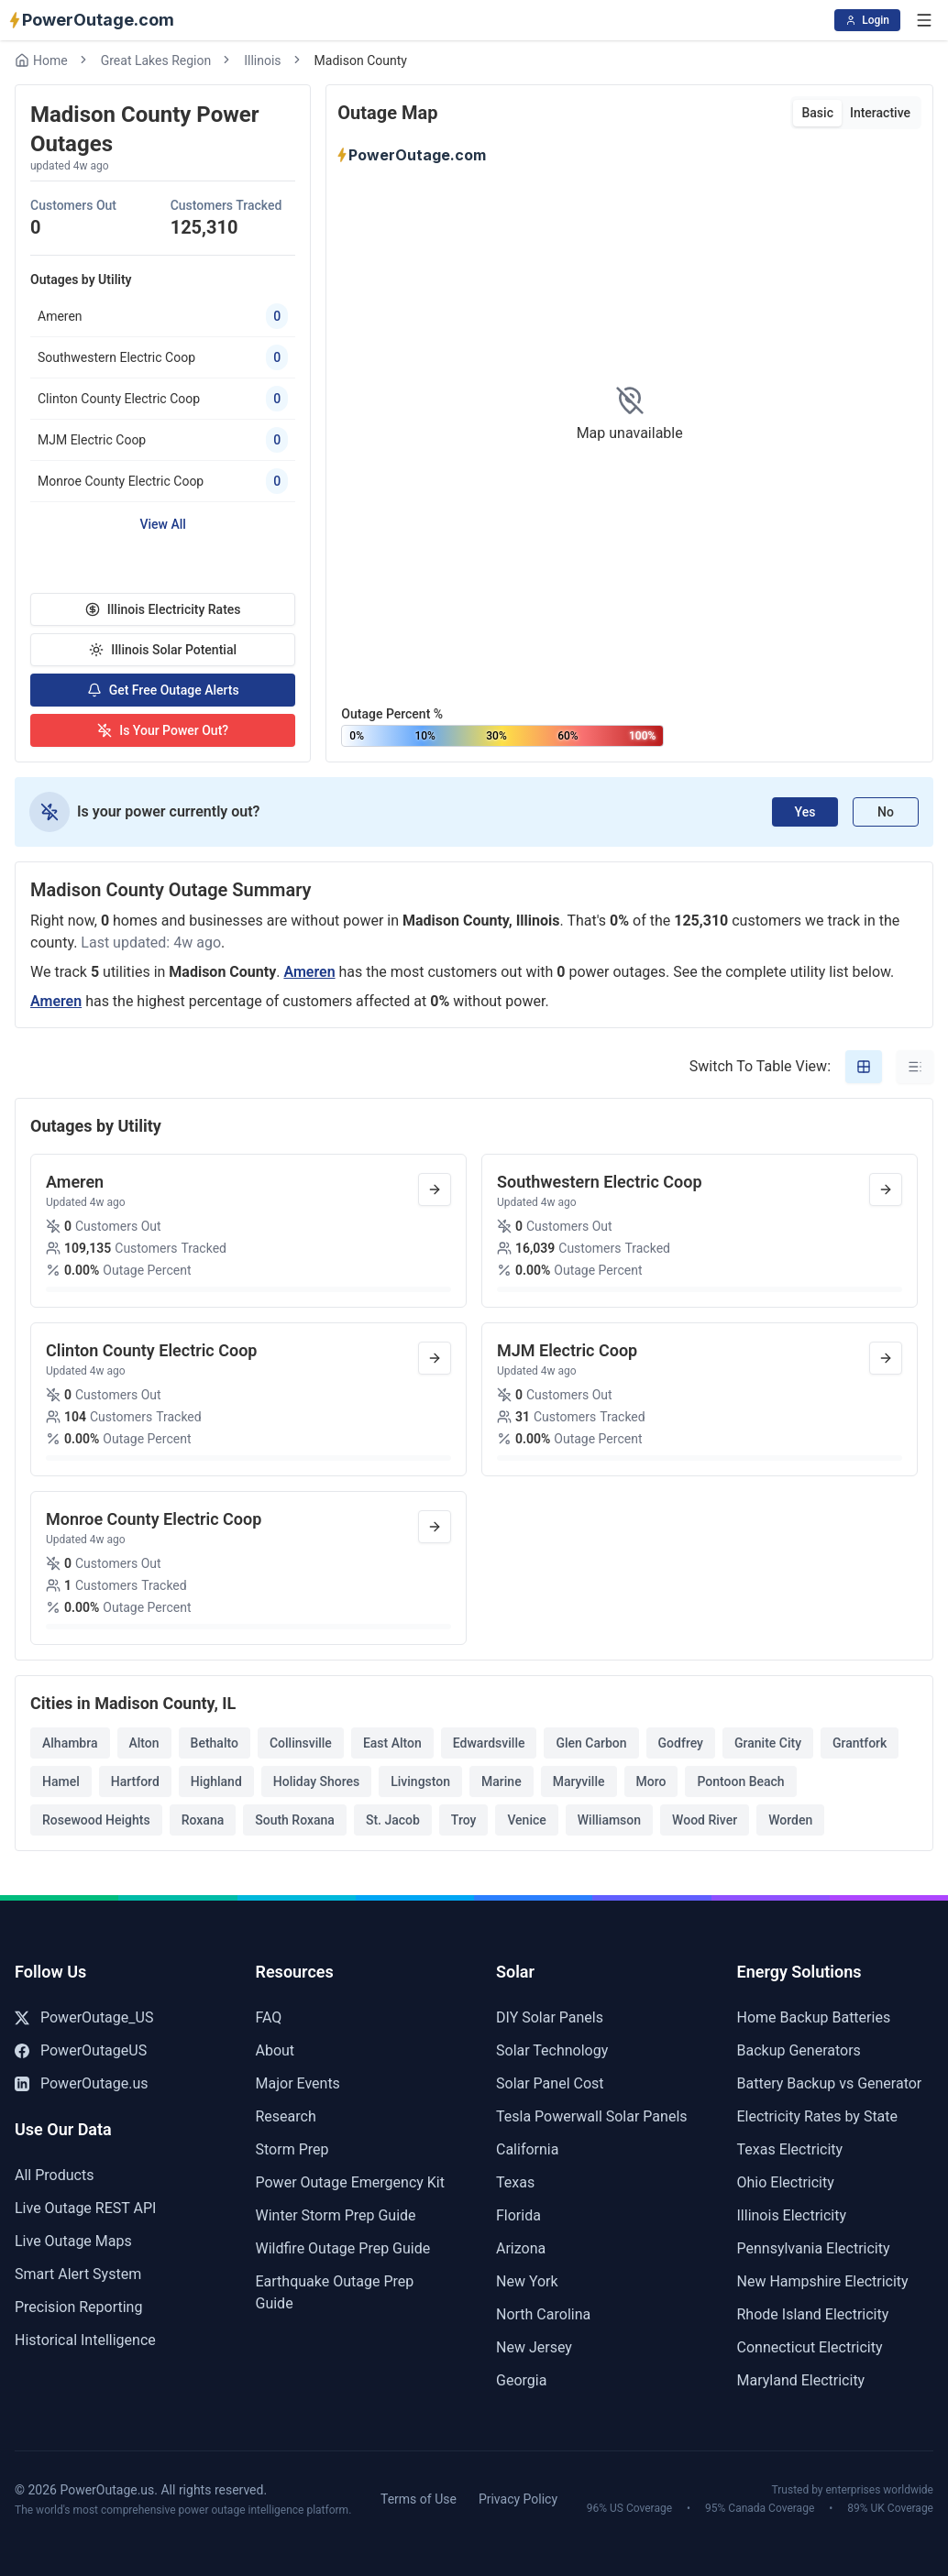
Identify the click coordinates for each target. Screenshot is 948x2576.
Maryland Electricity (801, 2380)
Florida (518, 2215)
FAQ (269, 2017)
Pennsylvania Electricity (813, 2248)
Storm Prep (292, 2149)
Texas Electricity (790, 2149)
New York (527, 2281)
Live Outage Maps (73, 2241)
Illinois (262, 60)
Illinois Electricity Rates (163, 609)
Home (41, 60)
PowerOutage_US (84, 2017)
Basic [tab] (816, 112)
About (275, 2050)
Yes (805, 812)
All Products (54, 2175)
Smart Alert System (78, 2274)
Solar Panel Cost (550, 2083)
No (885, 812)
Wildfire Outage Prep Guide (343, 2248)
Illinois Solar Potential (163, 649)
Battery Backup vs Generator (829, 2083)
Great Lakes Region (156, 60)
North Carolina (543, 2314)
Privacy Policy (518, 2499)
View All (162, 524)
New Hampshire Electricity (823, 2281)
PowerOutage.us (82, 2083)
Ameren (309, 972)
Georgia (521, 2380)
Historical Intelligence (85, 2340)
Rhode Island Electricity (813, 2314)
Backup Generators (799, 2050)
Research (286, 2116)
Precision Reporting (78, 2307)
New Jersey (534, 2347)
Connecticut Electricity (810, 2347)
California (527, 2149)
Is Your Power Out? (162, 730)
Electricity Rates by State (817, 2116)
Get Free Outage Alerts (163, 690)
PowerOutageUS (81, 2050)
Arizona (521, 2248)
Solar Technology (552, 2050)
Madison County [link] (360, 60)
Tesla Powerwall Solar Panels (592, 2116)
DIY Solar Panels (549, 2017)
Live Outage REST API (85, 2208)
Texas (515, 2182)
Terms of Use (418, 2499)
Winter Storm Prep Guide (336, 2215)
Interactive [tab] (880, 112)
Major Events (298, 2083)
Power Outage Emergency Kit (350, 2182)
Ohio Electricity (785, 2182)
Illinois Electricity (792, 2215)
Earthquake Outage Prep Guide (335, 2292)
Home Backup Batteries (814, 2017)
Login (867, 20)
